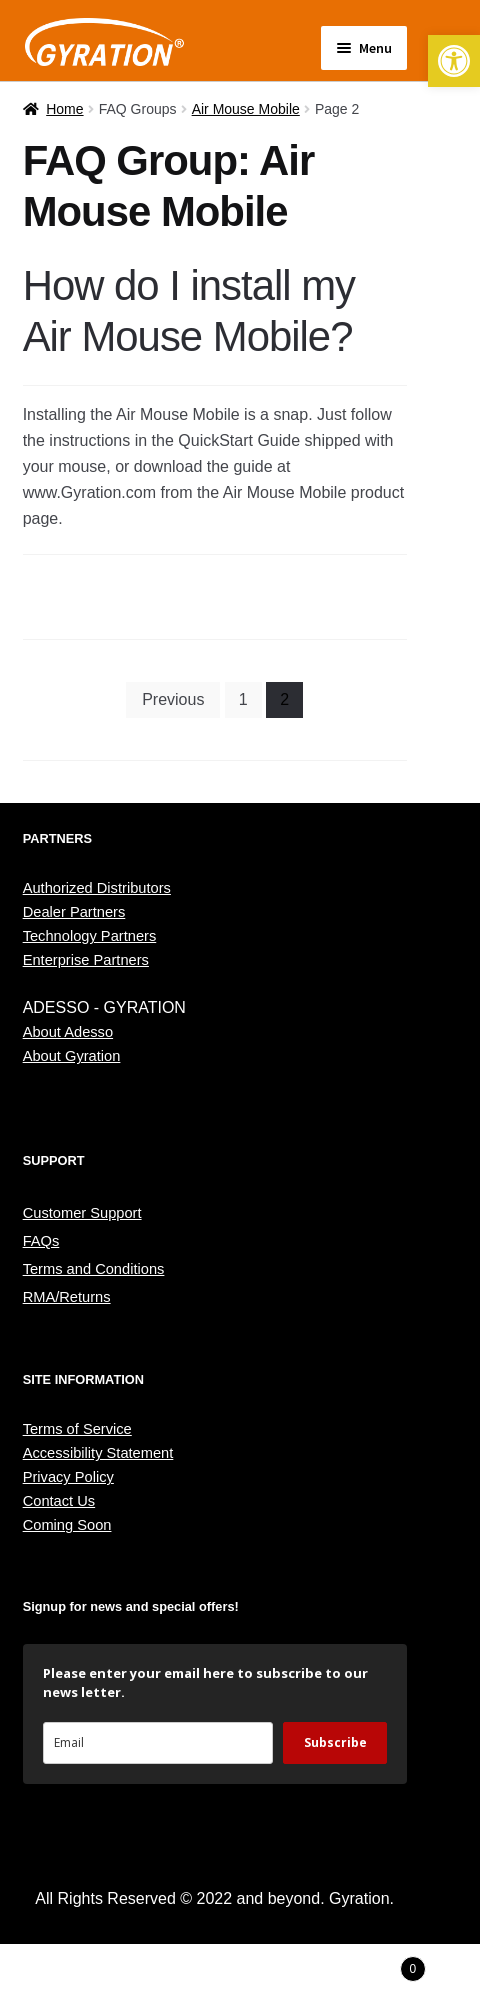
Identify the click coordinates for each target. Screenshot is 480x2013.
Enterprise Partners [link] (86, 960)
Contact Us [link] (59, 1501)
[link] (454, 61)
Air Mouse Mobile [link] (246, 109)
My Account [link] (80, 1979)
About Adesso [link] (68, 1032)
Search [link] (240, 1979)
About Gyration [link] (72, 1056)
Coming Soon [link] (67, 1525)
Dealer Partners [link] (74, 912)
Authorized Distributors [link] (97, 888)
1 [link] (243, 699)
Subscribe (335, 1742)
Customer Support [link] (82, 1213)
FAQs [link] (41, 1241)
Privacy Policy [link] (68, 1477)
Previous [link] (173, 699)
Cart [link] (373, 1965)
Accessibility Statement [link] (98, 1453)
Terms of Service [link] (77, 1429)
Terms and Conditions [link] (94, 1269)
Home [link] (64, 109)
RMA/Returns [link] (67, 1297)
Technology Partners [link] (90, 936)
